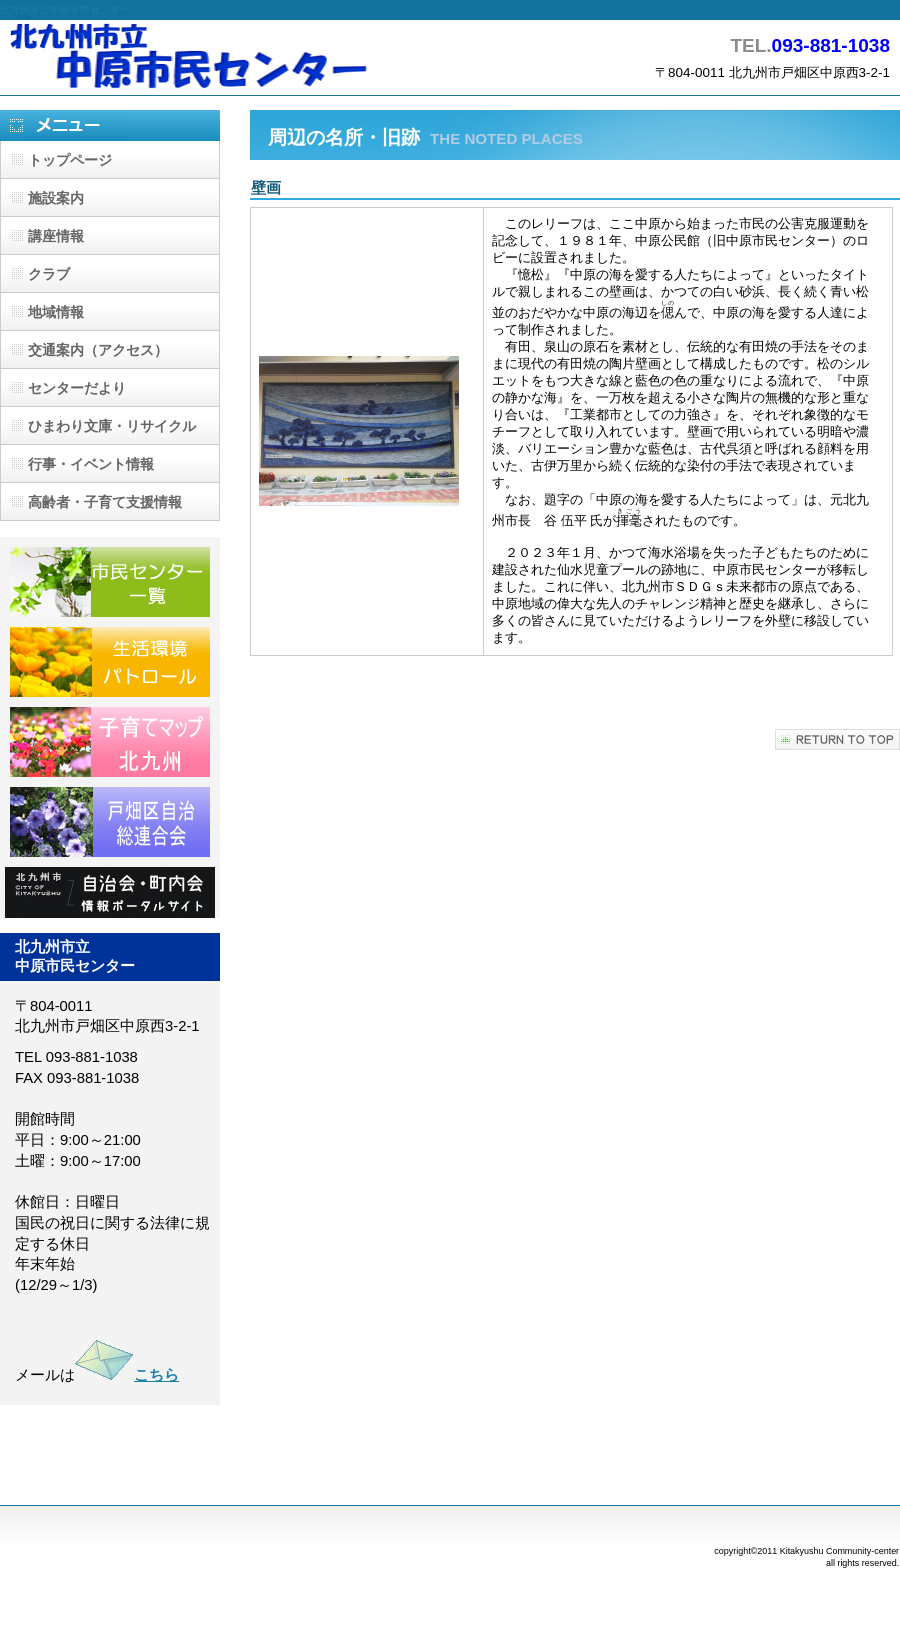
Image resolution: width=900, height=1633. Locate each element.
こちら (127, 1375)
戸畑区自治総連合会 (110, 822)
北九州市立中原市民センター (200, 57)
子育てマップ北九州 (110, 742)
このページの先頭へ (837, 739)
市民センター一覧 (110, 582)
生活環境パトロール (110, 662)
